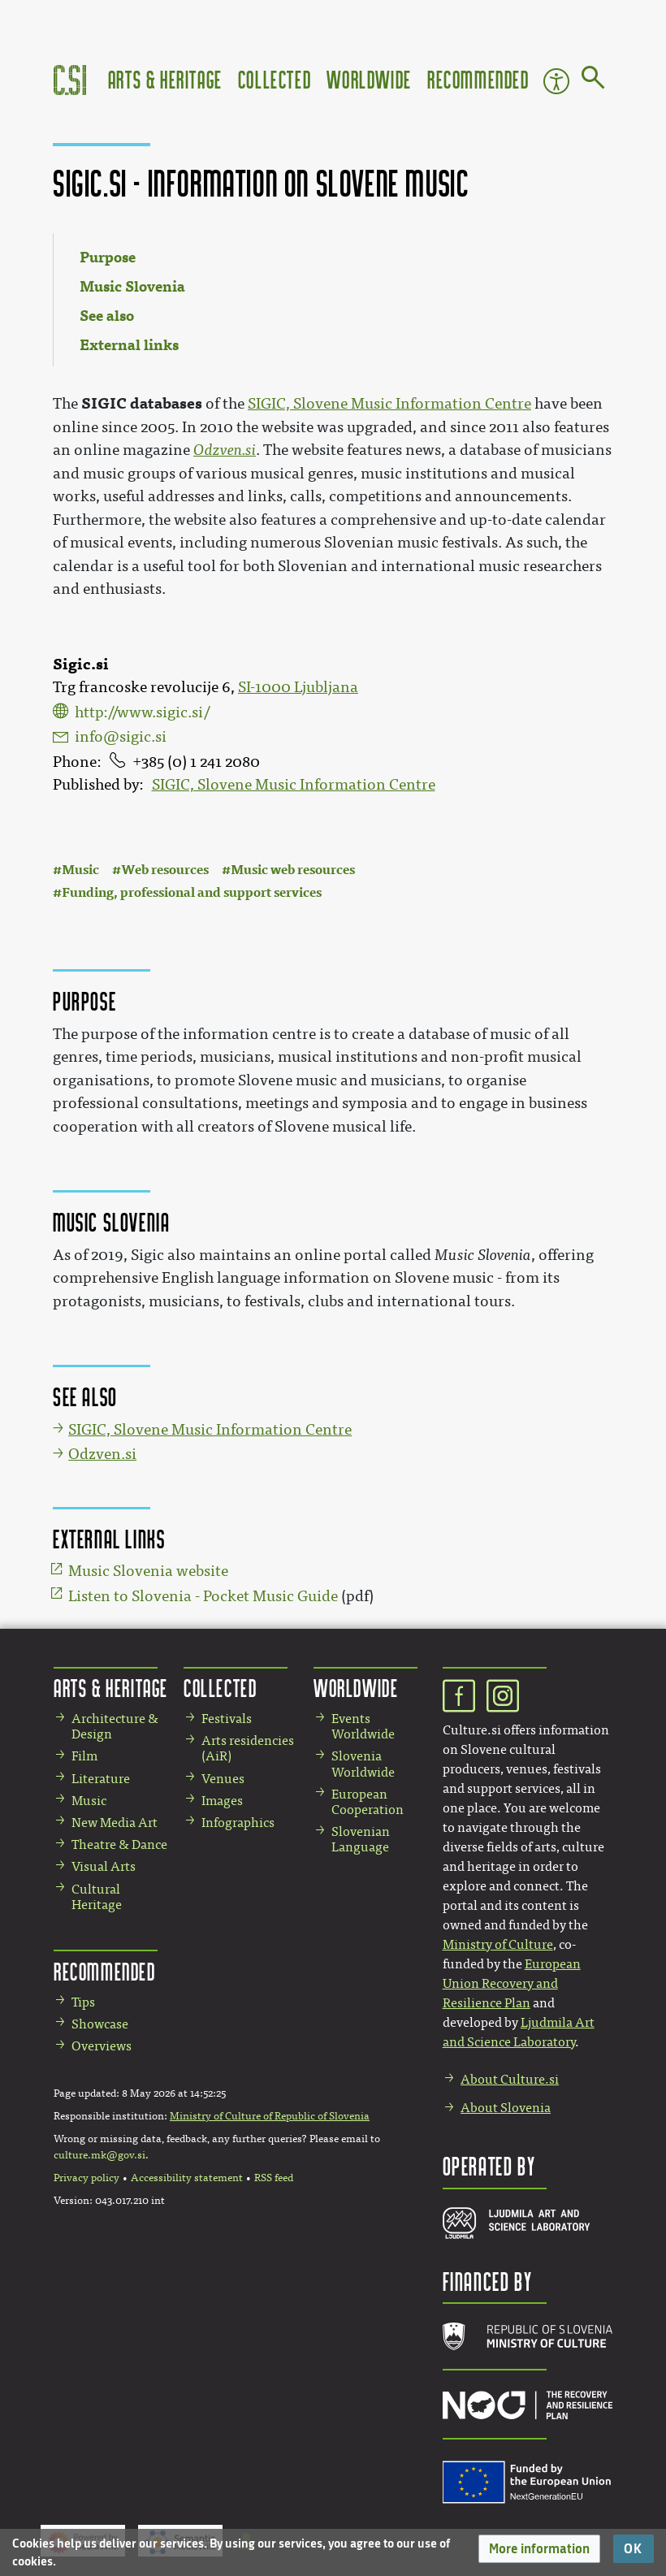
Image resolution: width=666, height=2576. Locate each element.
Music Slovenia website (148, 1571)
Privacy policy (86, 2177)
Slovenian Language (360, 1839)
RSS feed (273, 2177)
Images (222, 1800)
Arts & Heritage (165, 79)
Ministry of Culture (498, 1944)
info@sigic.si (120, 737)
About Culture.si (510, 2079)
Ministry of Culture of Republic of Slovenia (270, 2116)
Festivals (226, 1718)
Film (84, 1756)
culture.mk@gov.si (99, 2155)
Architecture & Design (114, 1726)
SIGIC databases (141, 403)
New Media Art (114, 1822)
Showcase (99, 2024)
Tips (83, 2002)
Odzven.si (224, 450)
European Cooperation (367, 1801)
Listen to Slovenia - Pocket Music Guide (203, 1596)
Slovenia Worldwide (363, 1763)
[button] (539, 2549)
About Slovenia (506, 2107)
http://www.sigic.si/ (142, 712)
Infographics (238, 1822)
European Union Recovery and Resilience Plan (512, 1983)
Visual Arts (103, 1866)
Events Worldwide (363, 1726)
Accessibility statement (187, 2177)
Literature (100, 1778)
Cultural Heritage (96, 1896)
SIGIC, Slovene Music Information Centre (293, 785)
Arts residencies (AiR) (247, 1748)
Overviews (101, 2046)
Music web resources (293, 869)
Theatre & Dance (119, 1844)
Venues (222, 1778)
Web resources (165, 869)
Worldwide (369, 79)
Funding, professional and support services (192, 892)
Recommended (478, 79)
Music (80, 869)
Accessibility (556, 81)
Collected (274, 79)
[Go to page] (593, 80)
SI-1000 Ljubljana (298, 687)
